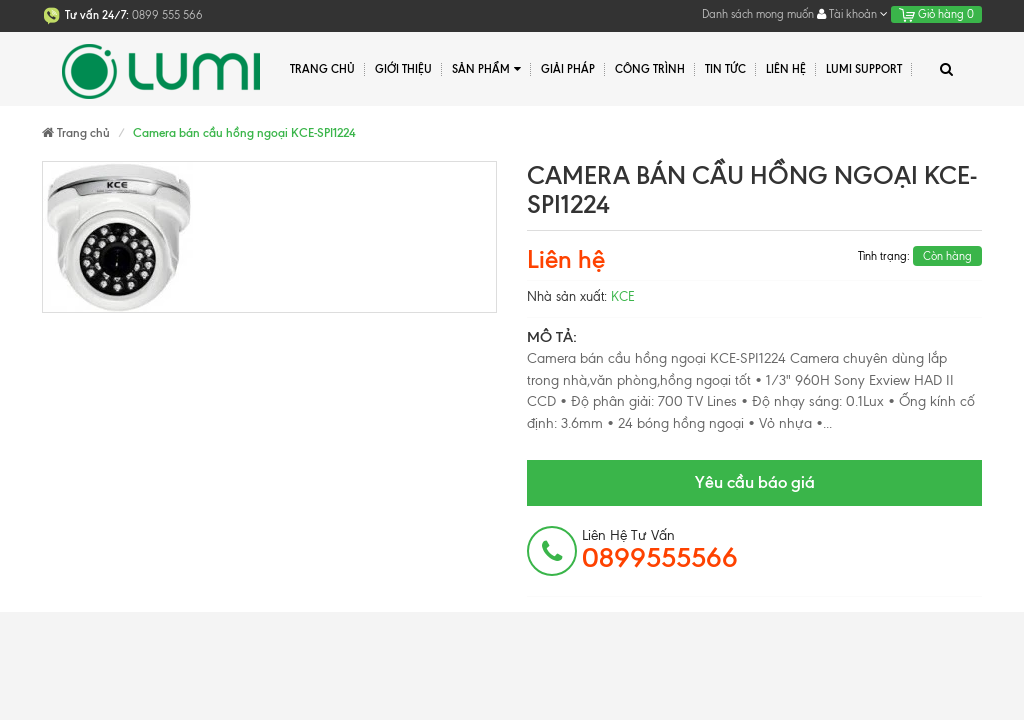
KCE (623, 296)
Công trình (650, 69)
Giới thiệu (403, 69)
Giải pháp (568, 69)
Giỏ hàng (936, 14)
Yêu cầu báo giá (755, 482)
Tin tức (725, 69)
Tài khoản (852, 14)
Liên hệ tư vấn (660, 550)
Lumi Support (864, 69)
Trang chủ (322, 69)
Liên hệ (786, 69)
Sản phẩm (486, 69)
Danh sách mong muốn (758, 14)
